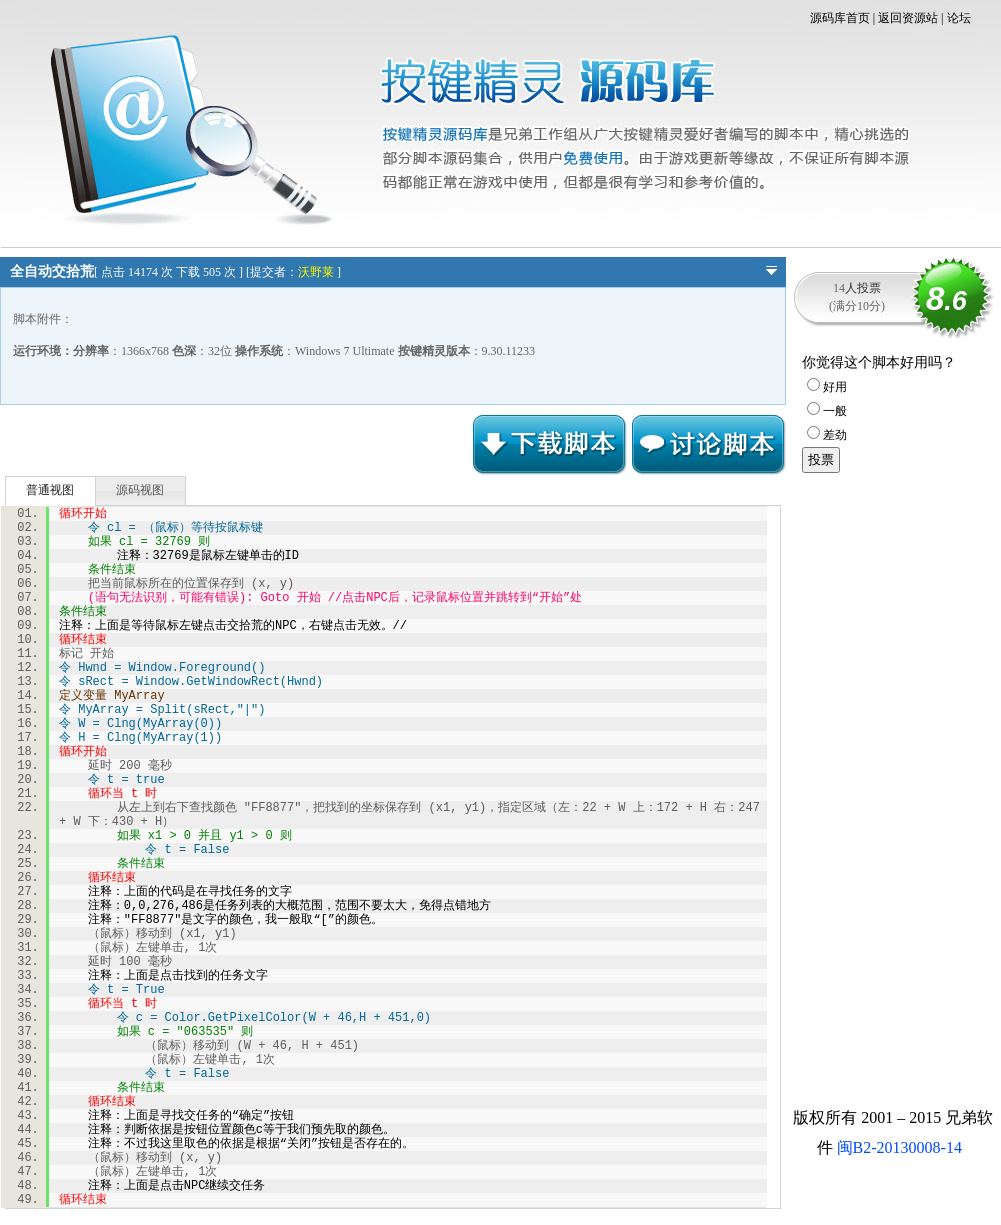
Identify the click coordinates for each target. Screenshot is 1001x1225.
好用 (827, 387)
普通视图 (50, 490)
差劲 (827, 435)
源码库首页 (840, 18)
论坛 (959, 18)
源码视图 (140, 490)
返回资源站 (908, 18)
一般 (827, 411)
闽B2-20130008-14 (899, 1147)
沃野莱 (316, 272)
